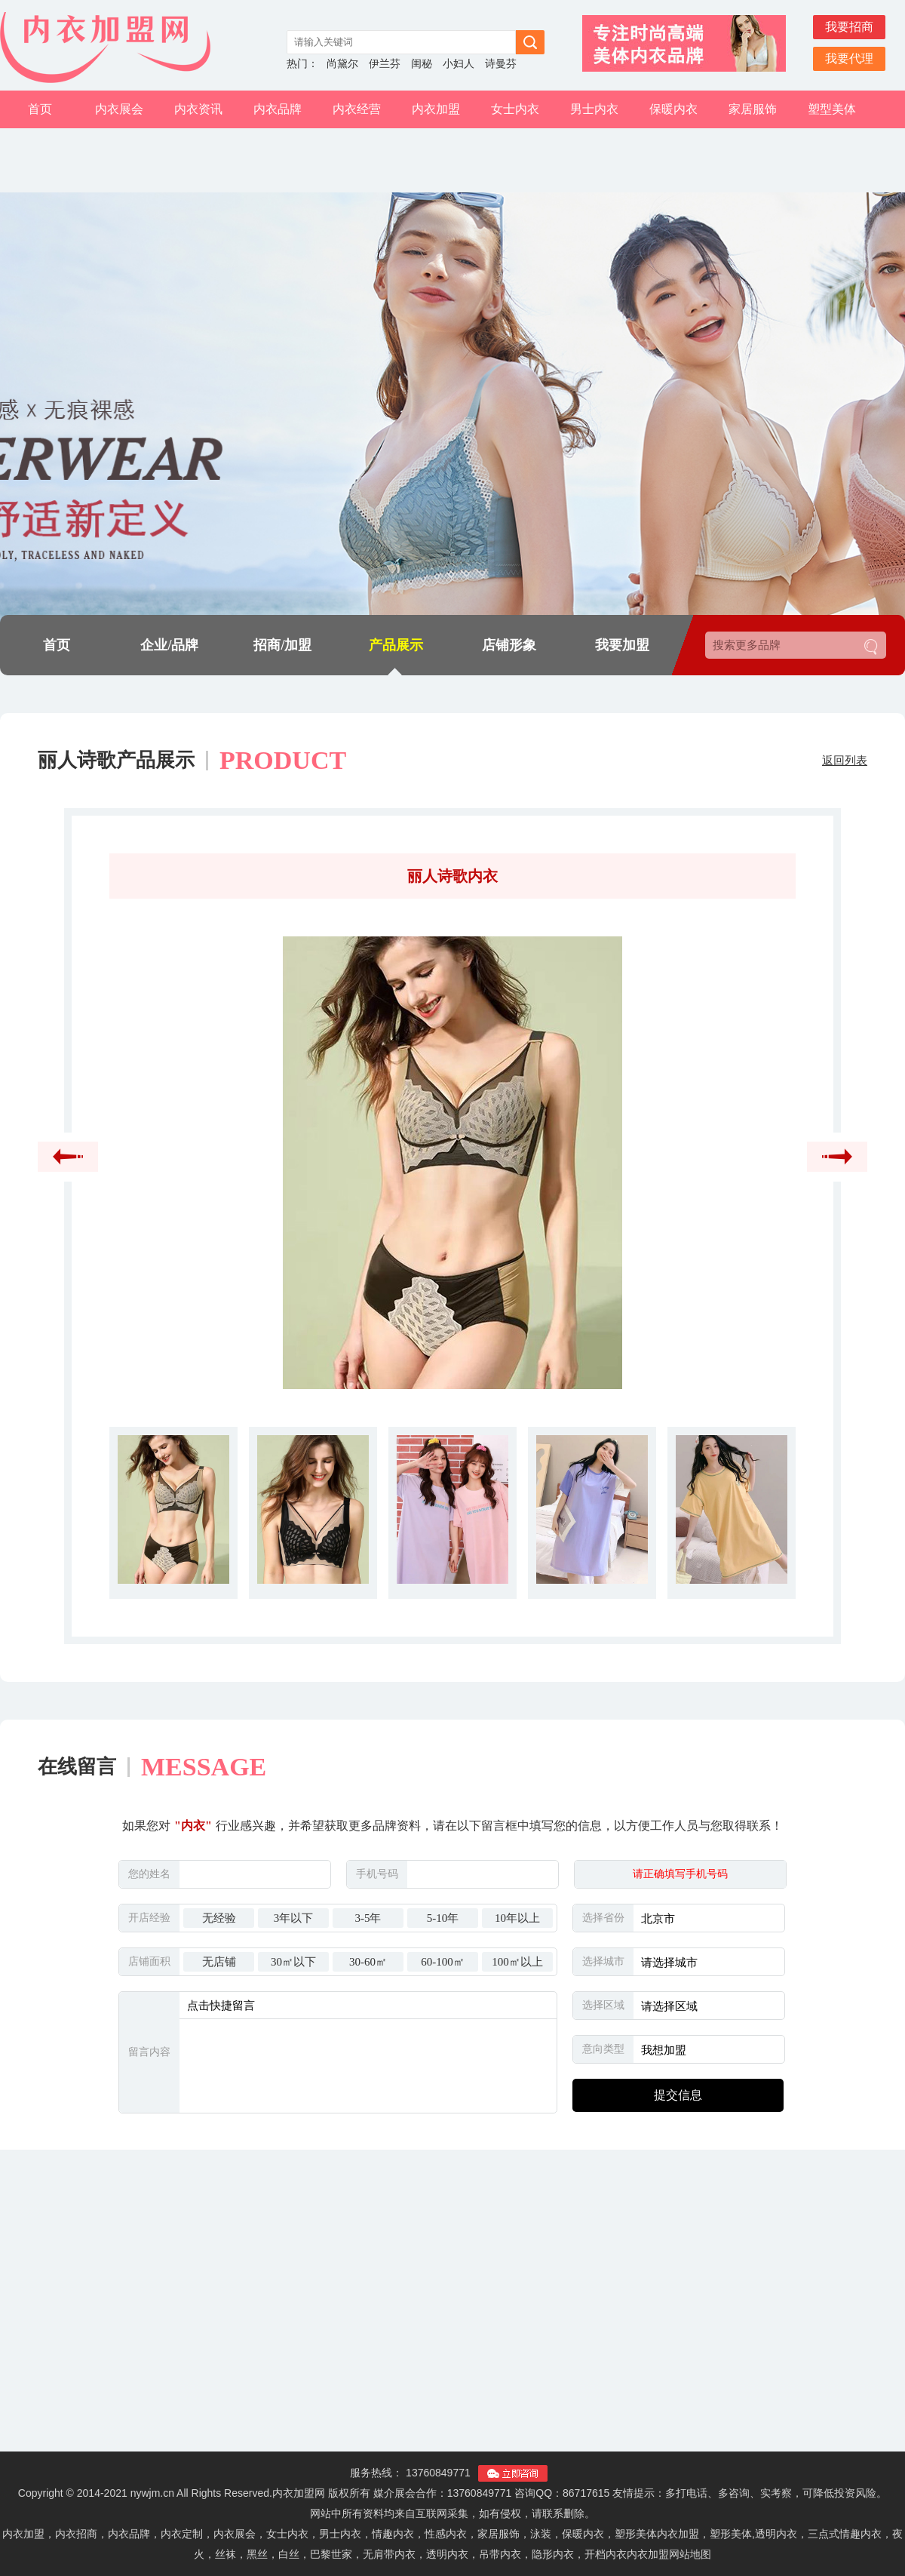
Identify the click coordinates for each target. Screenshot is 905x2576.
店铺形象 (509, 645)
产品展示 (396, 645)
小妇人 (458, 63)
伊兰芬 (384, 63)
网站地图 (690, 2554)
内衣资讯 (198, 109)
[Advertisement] (452, 2310)
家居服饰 (753, 109)
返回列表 (844, 761)
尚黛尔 (342, 63)
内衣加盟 (436, 109)
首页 (40, 109)
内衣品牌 (277, 109)
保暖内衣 (673, 109)
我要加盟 (622, 645)
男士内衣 (594, 109)
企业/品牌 (169, 645)
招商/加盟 (282, 645)
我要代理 (849, 58)
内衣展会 (119, 109)
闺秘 (421, 63)
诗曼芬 (501, 63)
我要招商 (849, 26)
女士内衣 (515, 109)
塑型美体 (832, 109)
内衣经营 (357, 109)
